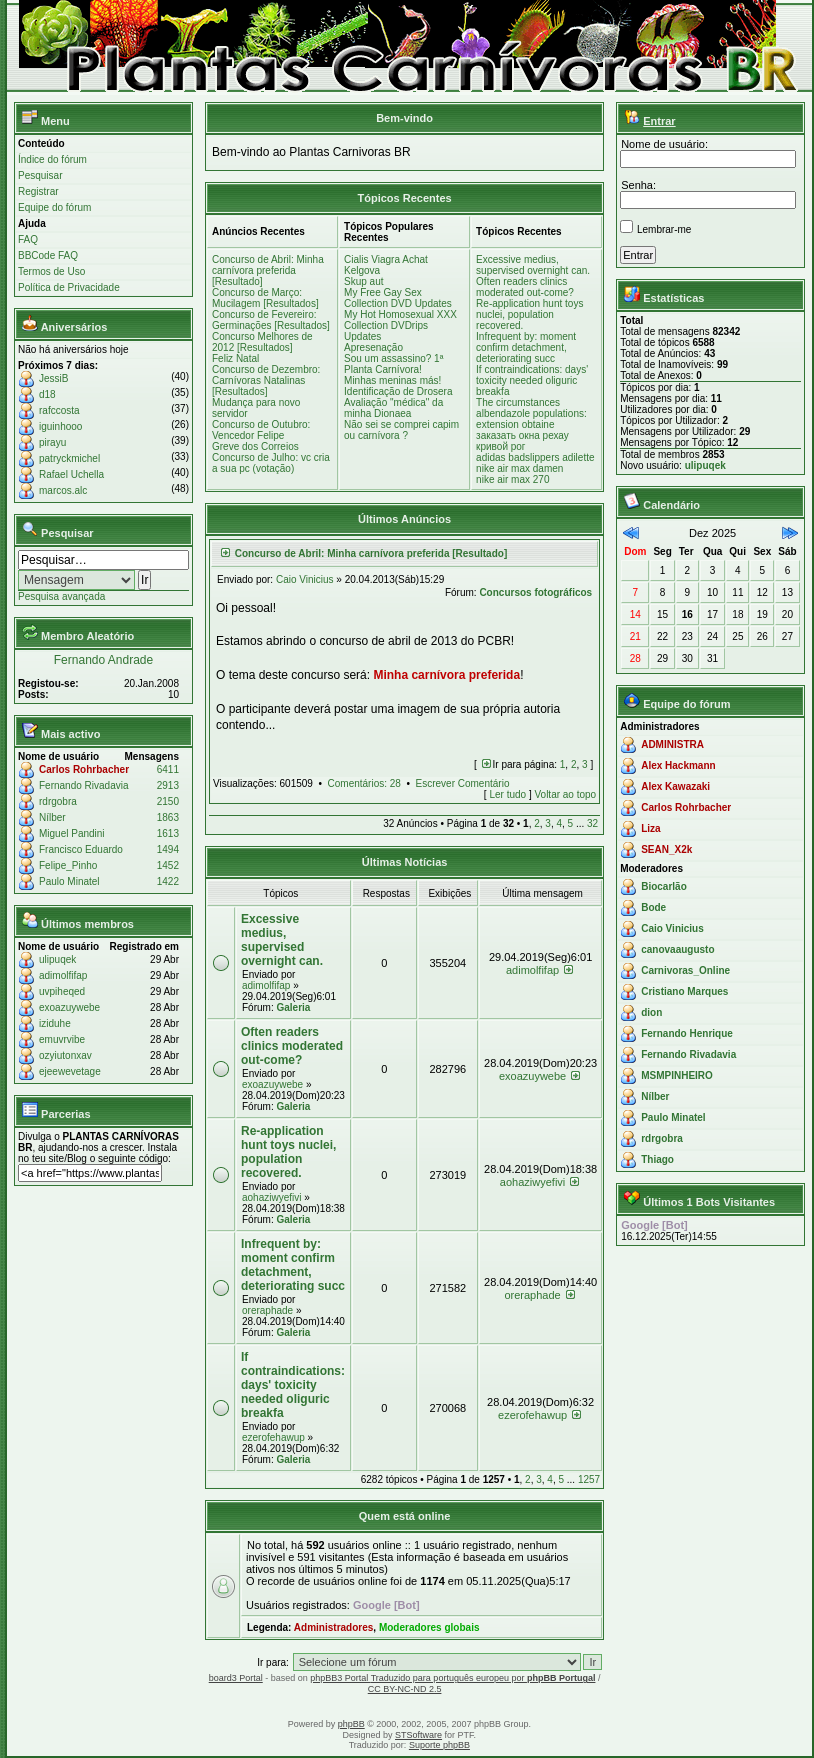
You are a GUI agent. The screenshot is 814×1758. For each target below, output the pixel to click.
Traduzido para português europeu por (483, 1678)
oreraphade (267, 1310)
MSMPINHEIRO (677, 1075)
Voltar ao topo (565, 794)
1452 (168, 865)
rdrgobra (58, 801)
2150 (168, 801)
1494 (168, 849)
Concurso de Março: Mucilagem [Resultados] (265, 298)
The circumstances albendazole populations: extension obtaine (531, 413)
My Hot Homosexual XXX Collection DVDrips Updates (400, 325)
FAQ (28, 239)
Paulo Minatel (69, 881)
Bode (653, 907)
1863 (168, 817)
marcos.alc (63, 490)
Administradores (333, 1627)
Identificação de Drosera (398, 391)
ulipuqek (57, 959)
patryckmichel (69, 458)
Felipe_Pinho (68, 865)
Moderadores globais (429, 1627)
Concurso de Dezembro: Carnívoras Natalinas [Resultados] (266, 380)
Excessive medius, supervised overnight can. (533, 265)
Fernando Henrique (687, 1033)
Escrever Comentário (463, 783)
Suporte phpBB (439, 1745)
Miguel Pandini (72, 833)
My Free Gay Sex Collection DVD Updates (398, 298)
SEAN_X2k (666, 849)
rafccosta (59, 410)
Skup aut (363, 281)
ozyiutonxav (65, 1055)
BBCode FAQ (48, 255)
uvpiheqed (62, 991)
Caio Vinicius (305, 579)
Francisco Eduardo (81, 849)
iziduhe (55, 1023)
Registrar (38, 191)
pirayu (52, 442)
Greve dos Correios (255, 446)
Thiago (657, 1159)
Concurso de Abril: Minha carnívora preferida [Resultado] (268, 270)
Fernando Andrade (103, 660)
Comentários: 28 (364, 783)
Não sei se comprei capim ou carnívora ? (401, 430)
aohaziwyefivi (271, 1197)
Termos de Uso (51, 271)
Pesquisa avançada (61, 596)
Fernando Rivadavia (84, 785)
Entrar (659, 121)
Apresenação (373, 347)
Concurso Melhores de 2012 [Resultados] (262, 342)
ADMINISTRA (672, 744)
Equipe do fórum (54, 207)
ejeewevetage (70, 1071)
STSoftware (418, 1735)
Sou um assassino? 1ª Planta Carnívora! (393, 364)
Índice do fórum (52, 159)
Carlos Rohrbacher (84, 769)
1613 (168, 833)
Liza (650, 828)
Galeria (293, 1007)
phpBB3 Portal (340, 1678)
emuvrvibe (62, 1039)
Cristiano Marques (684, 991)
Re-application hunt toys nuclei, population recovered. (529, 314)
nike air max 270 (512, 479)
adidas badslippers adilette (535, 457)
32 (592, 823)
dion (651, 1012)
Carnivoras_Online (685, 970)
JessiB (53, 378)
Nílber (52, 817)
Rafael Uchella (71, 474)
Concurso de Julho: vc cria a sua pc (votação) (271, 463)
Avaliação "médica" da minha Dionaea (393, 408)
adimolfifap (63, 975)
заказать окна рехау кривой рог (522, 441)
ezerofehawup (273, 1437)
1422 (168, 881)
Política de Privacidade (69, 287)
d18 (47, 394)
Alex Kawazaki (675, 786)
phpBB (351, 1724)
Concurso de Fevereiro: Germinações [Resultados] (271, 320)
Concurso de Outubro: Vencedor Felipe (261, 430)
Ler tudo (507, 794)
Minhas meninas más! (392, 380)
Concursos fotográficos (535, 592)
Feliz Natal (235, 358)
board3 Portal (236, 1678)
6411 (168, 769)
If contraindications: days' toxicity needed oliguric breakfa (532, 380)
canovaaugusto (677, 949)
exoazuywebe (69, 1007)
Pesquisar (40, 175)
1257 (589, 1479)
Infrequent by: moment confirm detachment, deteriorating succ (526, 347)
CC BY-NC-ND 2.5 (405, 1689)
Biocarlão (664, 886)
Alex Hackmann (678, 765)
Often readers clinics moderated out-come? (525, 287)
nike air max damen (519, 468)
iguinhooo (60, 426)
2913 (168, 785)
